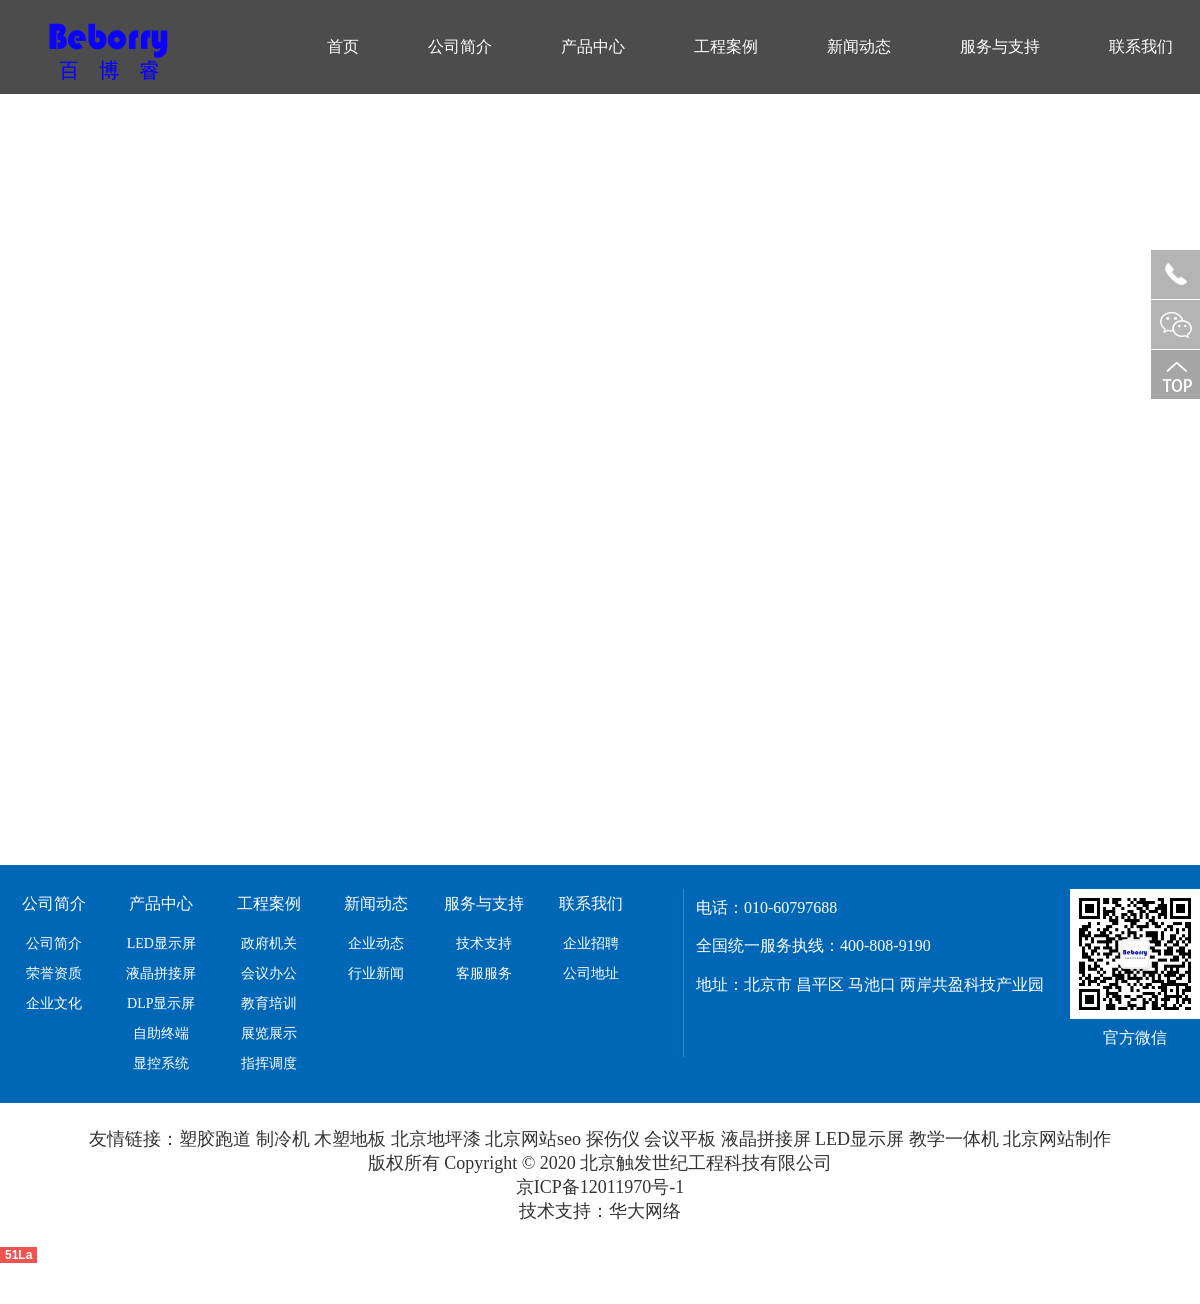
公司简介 (460, 46)
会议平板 (680, 1139)
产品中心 (593, 46)
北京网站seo (533, 1139)
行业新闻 (376, 973)
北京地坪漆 (436, 1139)
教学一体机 (954, 1139)
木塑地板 (350, 1139)
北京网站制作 (1057, 1139)
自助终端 (161, 1033)
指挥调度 (269, 1063)
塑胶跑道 (215, 1139)
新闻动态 (859, 46)
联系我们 (1141, 46)
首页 (343, 46)
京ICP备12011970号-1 (600, 1187)
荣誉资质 (54, 973)
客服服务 (484, 973)
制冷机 (283, 1139)
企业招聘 (591, 943)
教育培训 (269, 1003)
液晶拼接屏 (161, 973)
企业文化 (54, 1003)
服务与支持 (1000, 46)
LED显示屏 (161, 943)
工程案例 (726, 46)
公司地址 (591, 973)
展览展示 (269, 1033)
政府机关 (269, 943)
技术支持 (484, 943)
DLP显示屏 (161, 1003)
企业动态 (376, 943)
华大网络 (645, 1211)
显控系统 (161, 1063)
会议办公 (269, 973)
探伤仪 (613, 1139)
